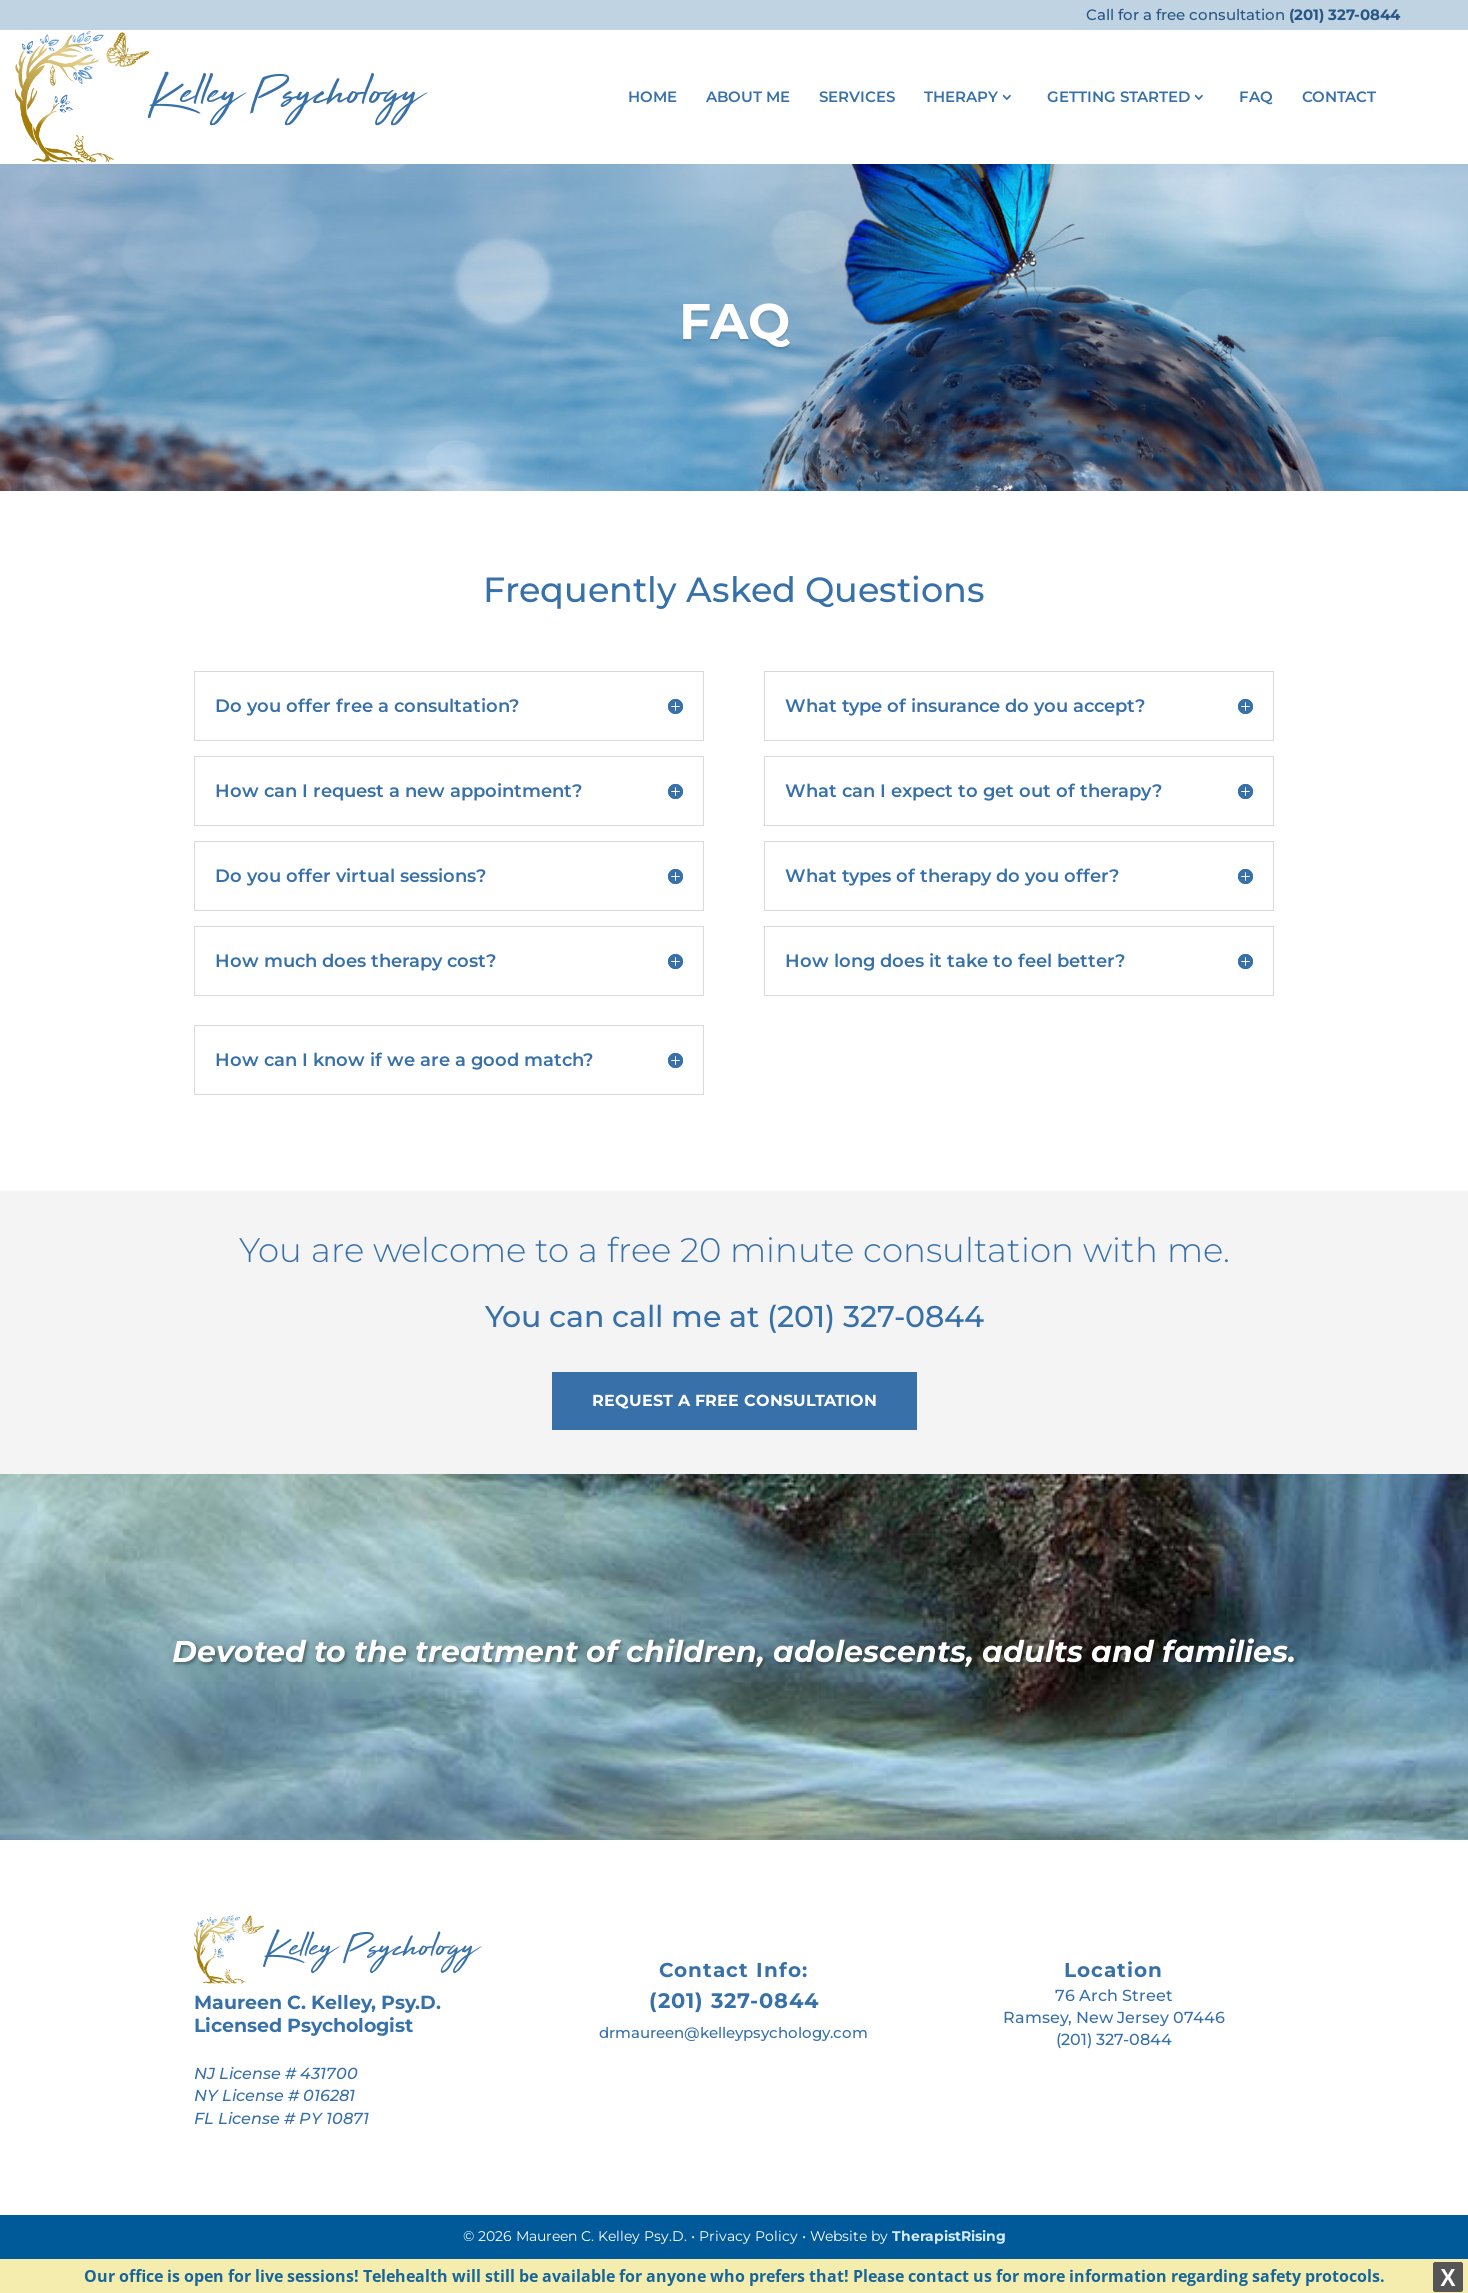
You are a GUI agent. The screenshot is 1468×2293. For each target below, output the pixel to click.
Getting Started (1118, 98)
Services (857, 98)
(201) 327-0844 (875, 1316)
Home (652, 98)
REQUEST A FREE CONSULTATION (734, 1400)
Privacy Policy (748, 2236)
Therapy (961, 98)
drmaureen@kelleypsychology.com (733, 2032)
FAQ (1256, 98)
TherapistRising (949, 2236)
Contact (1339, 98)
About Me (748, 98)
